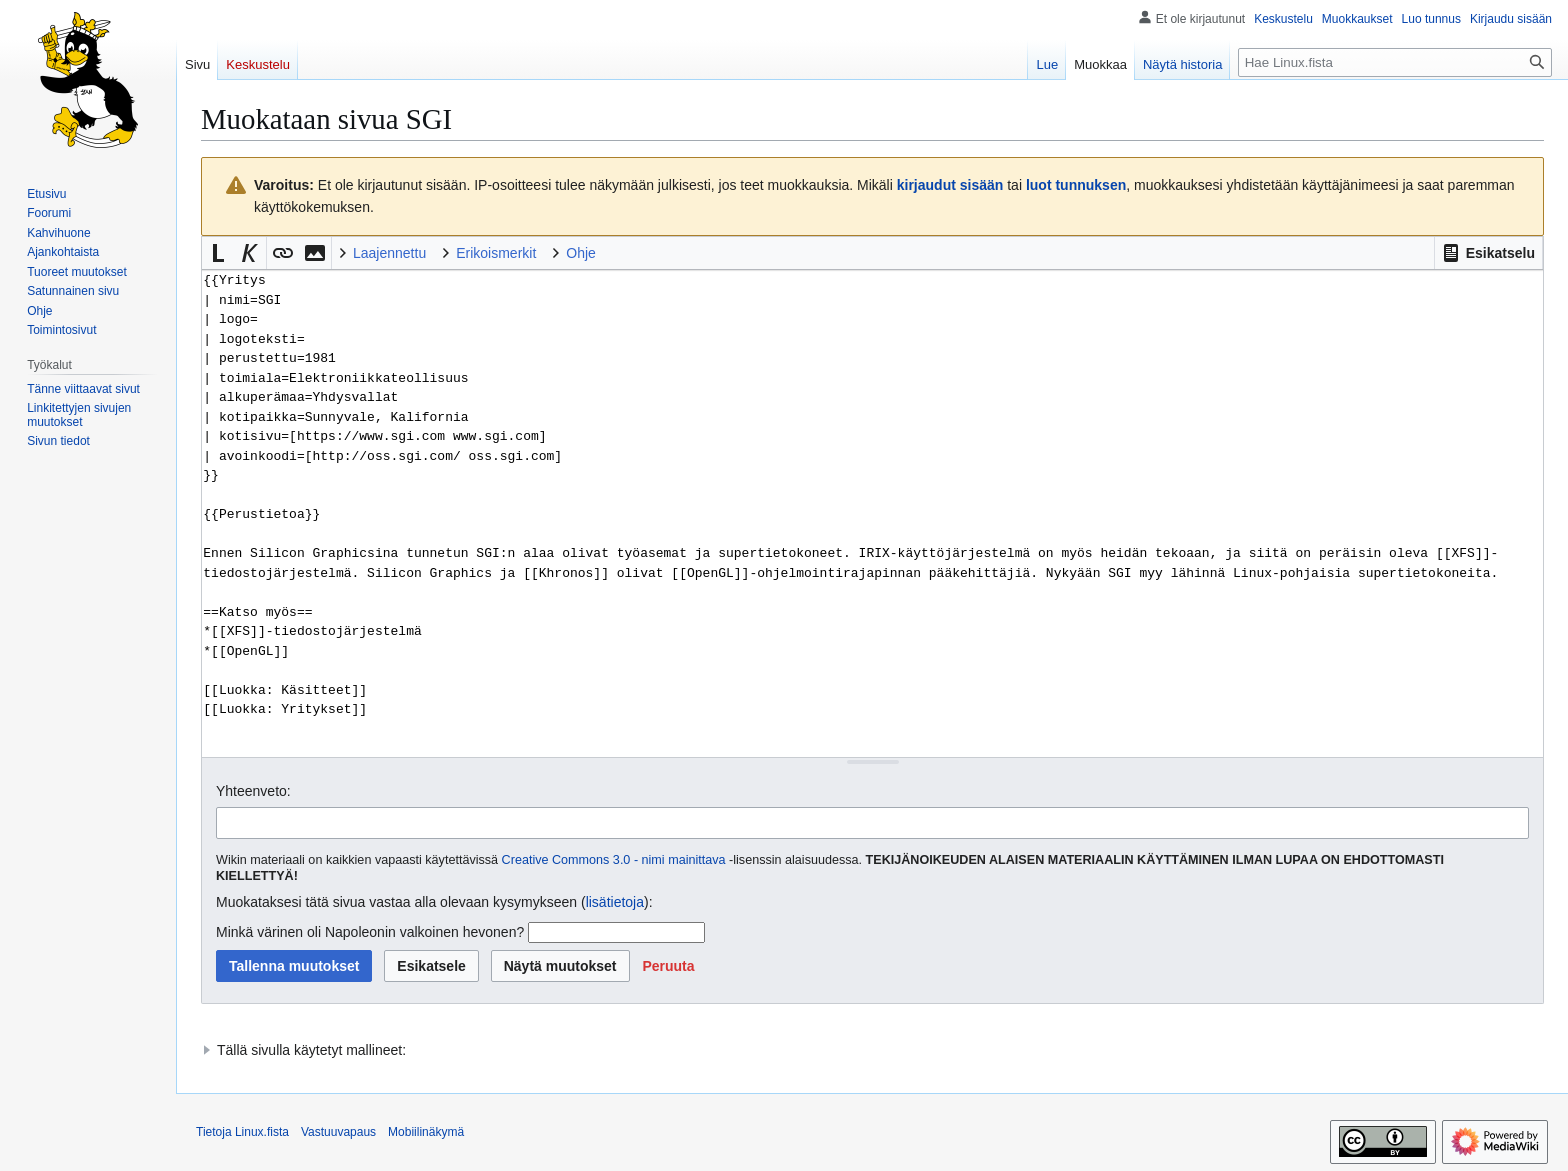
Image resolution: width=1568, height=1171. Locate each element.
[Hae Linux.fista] (1395, 62)
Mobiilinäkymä (426, 1132)
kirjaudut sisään (950, 185)
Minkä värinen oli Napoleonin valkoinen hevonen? (370, 932)
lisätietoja (615, 902)
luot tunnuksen (1076, 185)
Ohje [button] (581, 253)
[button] (1488, 253)
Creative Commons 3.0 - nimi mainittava (614, 860)
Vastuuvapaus (338, 1132)
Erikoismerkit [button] (496, 253)
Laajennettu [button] (389, 253)
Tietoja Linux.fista (242, 1132)
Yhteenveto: (253, 791)
